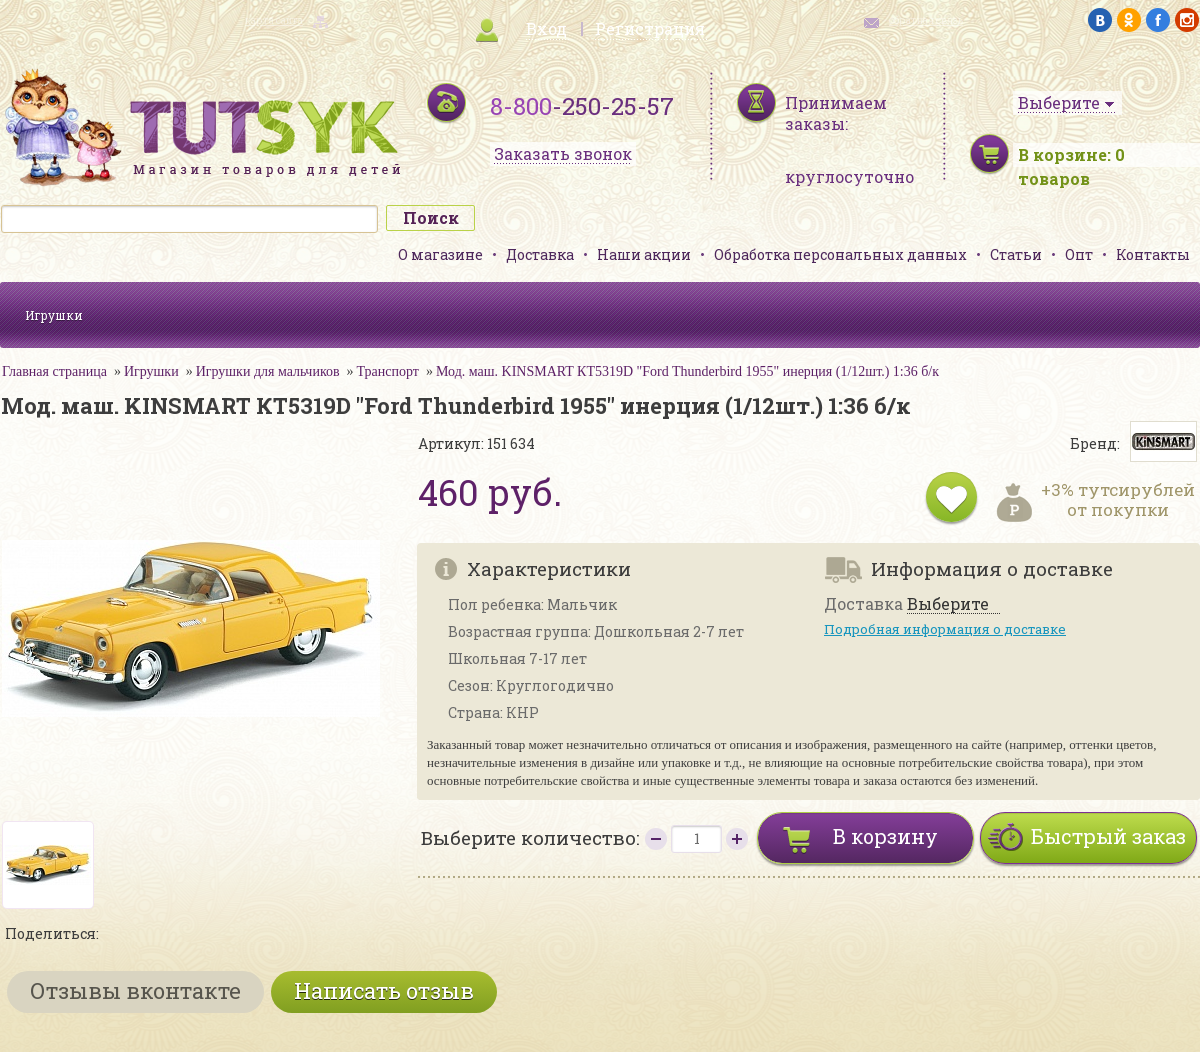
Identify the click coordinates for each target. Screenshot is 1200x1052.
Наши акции (644, 254)
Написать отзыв (384, 990)
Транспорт (388, 371)
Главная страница (54, 371)
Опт (1079, 254)
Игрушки (54, 315)
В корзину (885, 836)
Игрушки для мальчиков (268, 371)
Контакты (1153, 254)
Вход (546, 28)
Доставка (540, 254)
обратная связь (926, 20)
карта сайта (274, 20)
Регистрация (650, 28)
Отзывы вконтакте (135, 990)
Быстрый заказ (1108, 836)
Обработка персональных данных (840, 254)
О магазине (440, 254)
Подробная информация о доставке (945, 629)
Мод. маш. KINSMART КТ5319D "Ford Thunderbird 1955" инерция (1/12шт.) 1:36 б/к (687, 371)
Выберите (948, 604)
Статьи (1016, 254)
